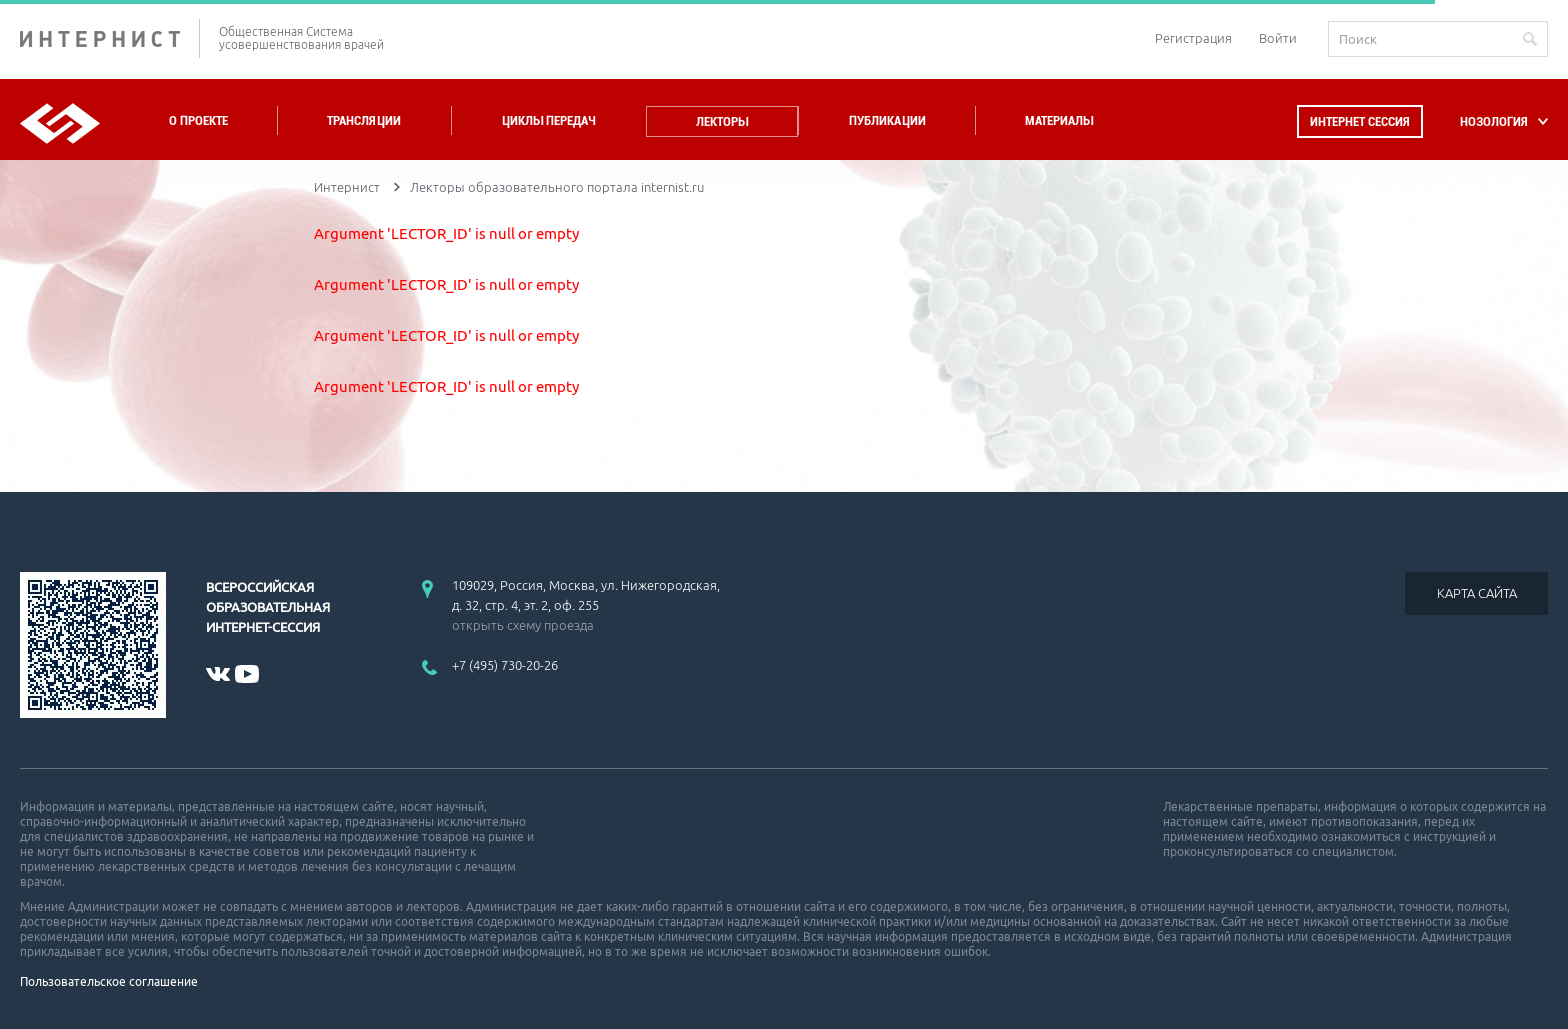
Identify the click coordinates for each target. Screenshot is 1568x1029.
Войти (1278, 38)
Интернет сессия (1360, 121)
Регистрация (1193, 38)
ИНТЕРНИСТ (110, 38)
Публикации (887, 120)
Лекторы (722, 121)
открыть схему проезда (523, 625)
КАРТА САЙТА (1477, 593)
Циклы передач (548, 120)
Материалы (1059, 120)
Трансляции (364, 120)
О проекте (198, 120)
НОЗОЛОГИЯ (1494, 121)
